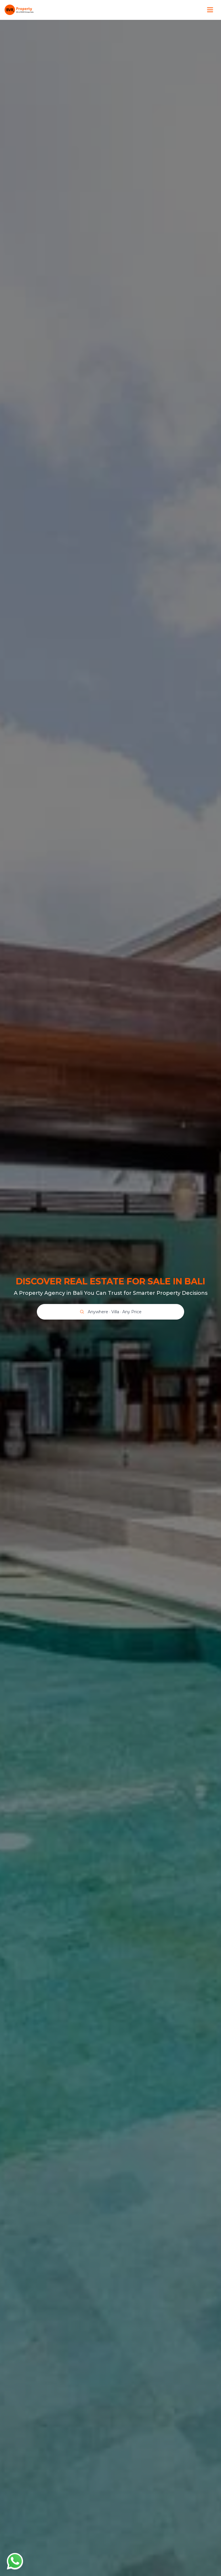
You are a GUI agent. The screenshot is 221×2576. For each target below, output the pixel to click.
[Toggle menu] (210, 9)
